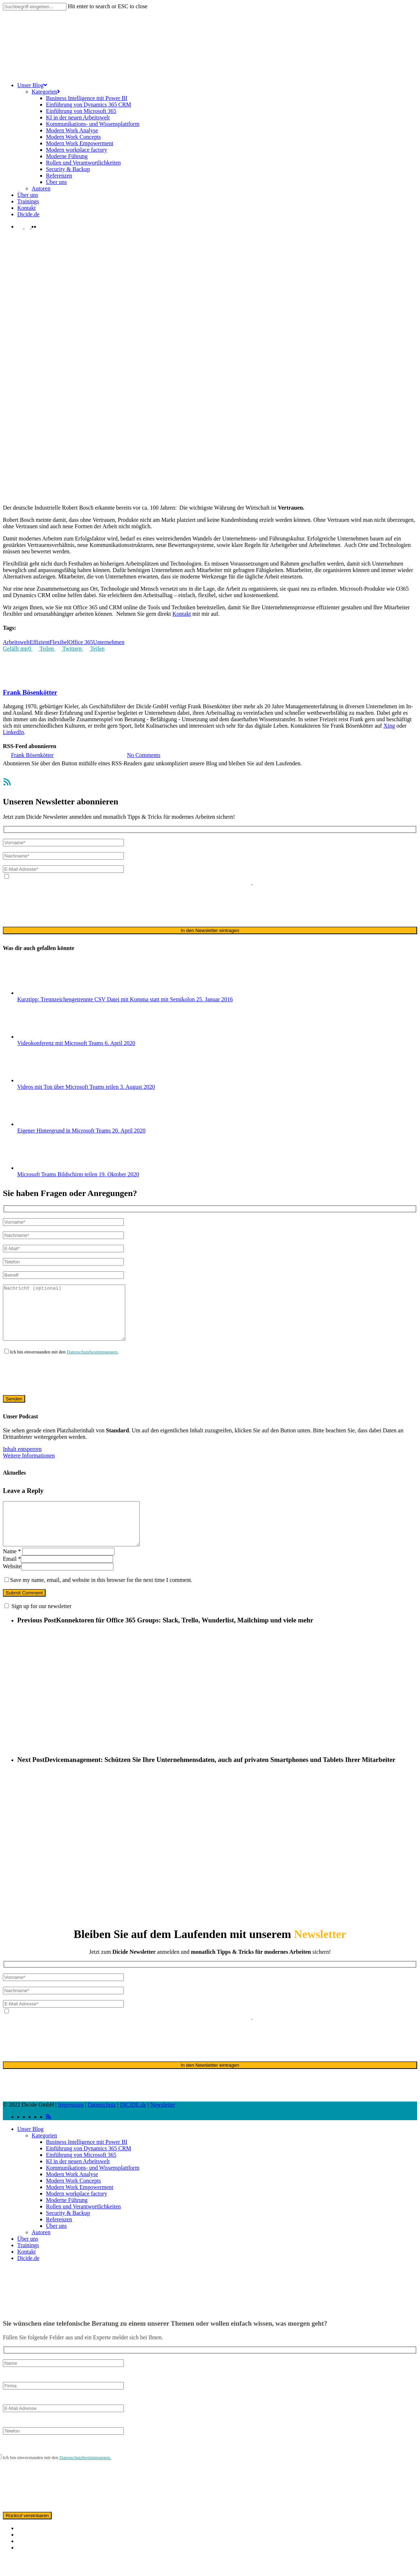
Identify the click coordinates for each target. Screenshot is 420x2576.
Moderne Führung (67, 2219)
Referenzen (59, 2239)
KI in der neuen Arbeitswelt (78, 2181)
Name (12, 1571)
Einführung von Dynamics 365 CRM (88, 2168)
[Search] (34, 6)
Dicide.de (28, 2277)
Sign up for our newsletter (41, 1625)
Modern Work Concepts (73, 2200)
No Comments (143, 755)
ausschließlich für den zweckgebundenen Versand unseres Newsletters (170, 883)
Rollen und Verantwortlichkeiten (83, 2226)
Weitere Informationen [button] (29, 1466)
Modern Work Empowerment (79, 2206)
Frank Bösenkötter (32, 755)
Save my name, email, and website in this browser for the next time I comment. (101, 1599)
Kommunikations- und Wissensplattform (92, 2187)
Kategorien (44, 2155)
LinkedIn (13, 732)
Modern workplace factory (76, 2213)
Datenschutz (102, 2124)
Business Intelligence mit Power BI (86, 2161)
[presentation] (57, 906)
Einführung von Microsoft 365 (81, 2174)
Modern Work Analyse (72, 2193)
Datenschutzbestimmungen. (92, 1362)
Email (12, 1578)
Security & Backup (68, 2232)
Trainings (28, 2264)
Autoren (41, 2252)
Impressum (71, 2124)
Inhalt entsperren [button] (22, 1460)
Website (12, 1586)
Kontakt (26, 2271)
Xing (389, 726)
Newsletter (162, 2124)
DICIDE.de (133, 2124)
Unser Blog (30, 2148)
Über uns (56, 2245)
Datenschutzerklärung (63, 883)
